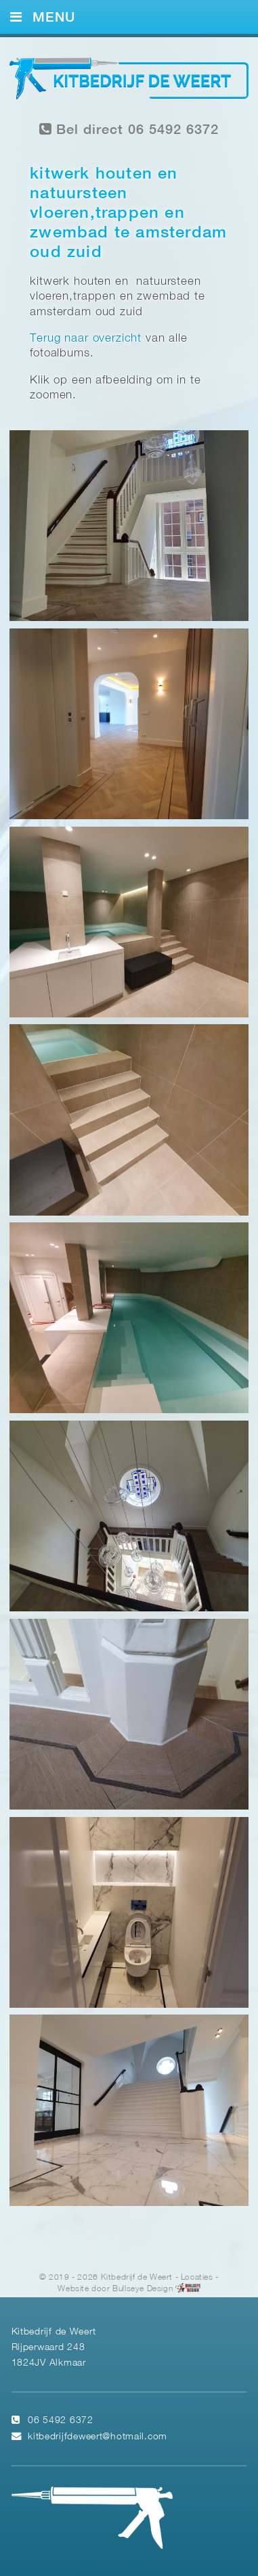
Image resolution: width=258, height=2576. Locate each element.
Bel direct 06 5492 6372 (129, 129)
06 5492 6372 (60, 2420)
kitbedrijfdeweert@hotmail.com (97, 2437)
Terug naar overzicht (86, 339)
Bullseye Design (142, 2288)
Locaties (197, 2277)
